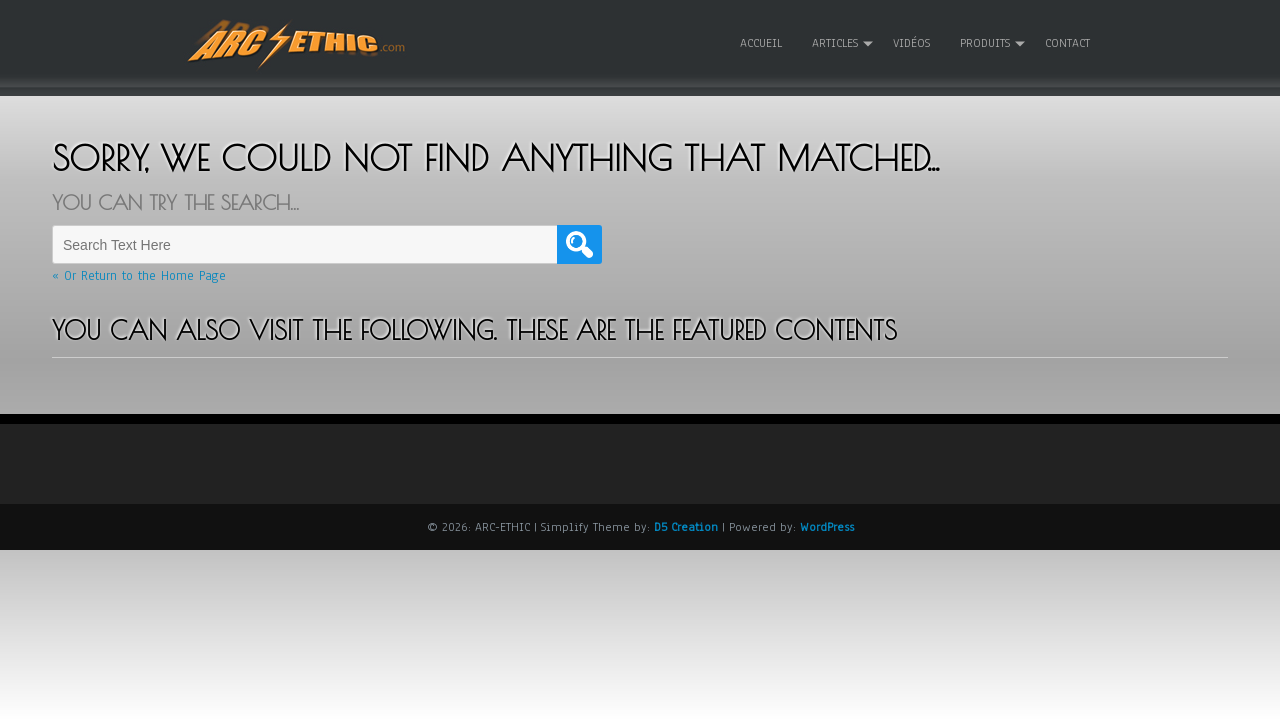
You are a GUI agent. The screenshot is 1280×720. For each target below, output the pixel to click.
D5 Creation (686, 526)
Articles (835, 43)
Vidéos (911, 43)
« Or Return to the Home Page (139, 276)
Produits (985, 43)
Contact (1067, 43)
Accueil (761, 43)
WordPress (827, 526)
